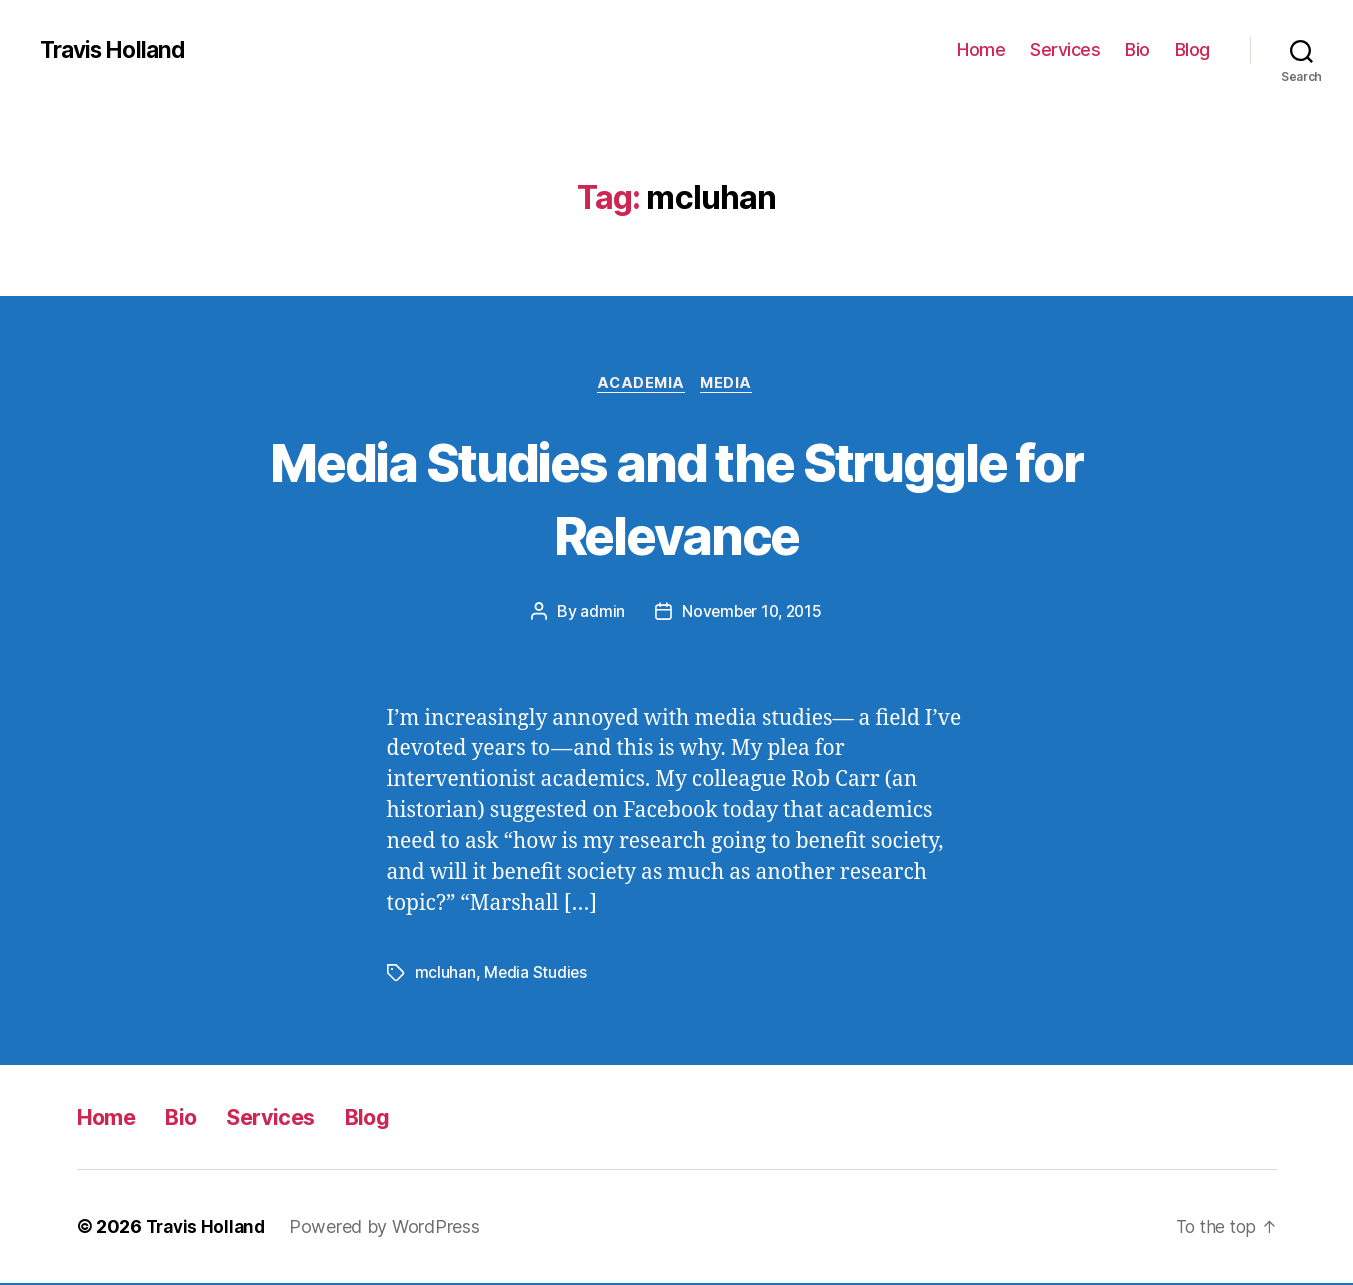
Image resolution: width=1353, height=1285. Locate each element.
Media (731, 385)
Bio (1137, 49)
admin (599, 614)
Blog (1192, 49)
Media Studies (536, 975)
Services (1065, 49)
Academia (639, 385)
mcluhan (445, 975)
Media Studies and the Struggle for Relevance (676, 498)
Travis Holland (117, 50)
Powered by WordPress (390, 1228)
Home (981, 49)
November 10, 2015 (752, 614)
